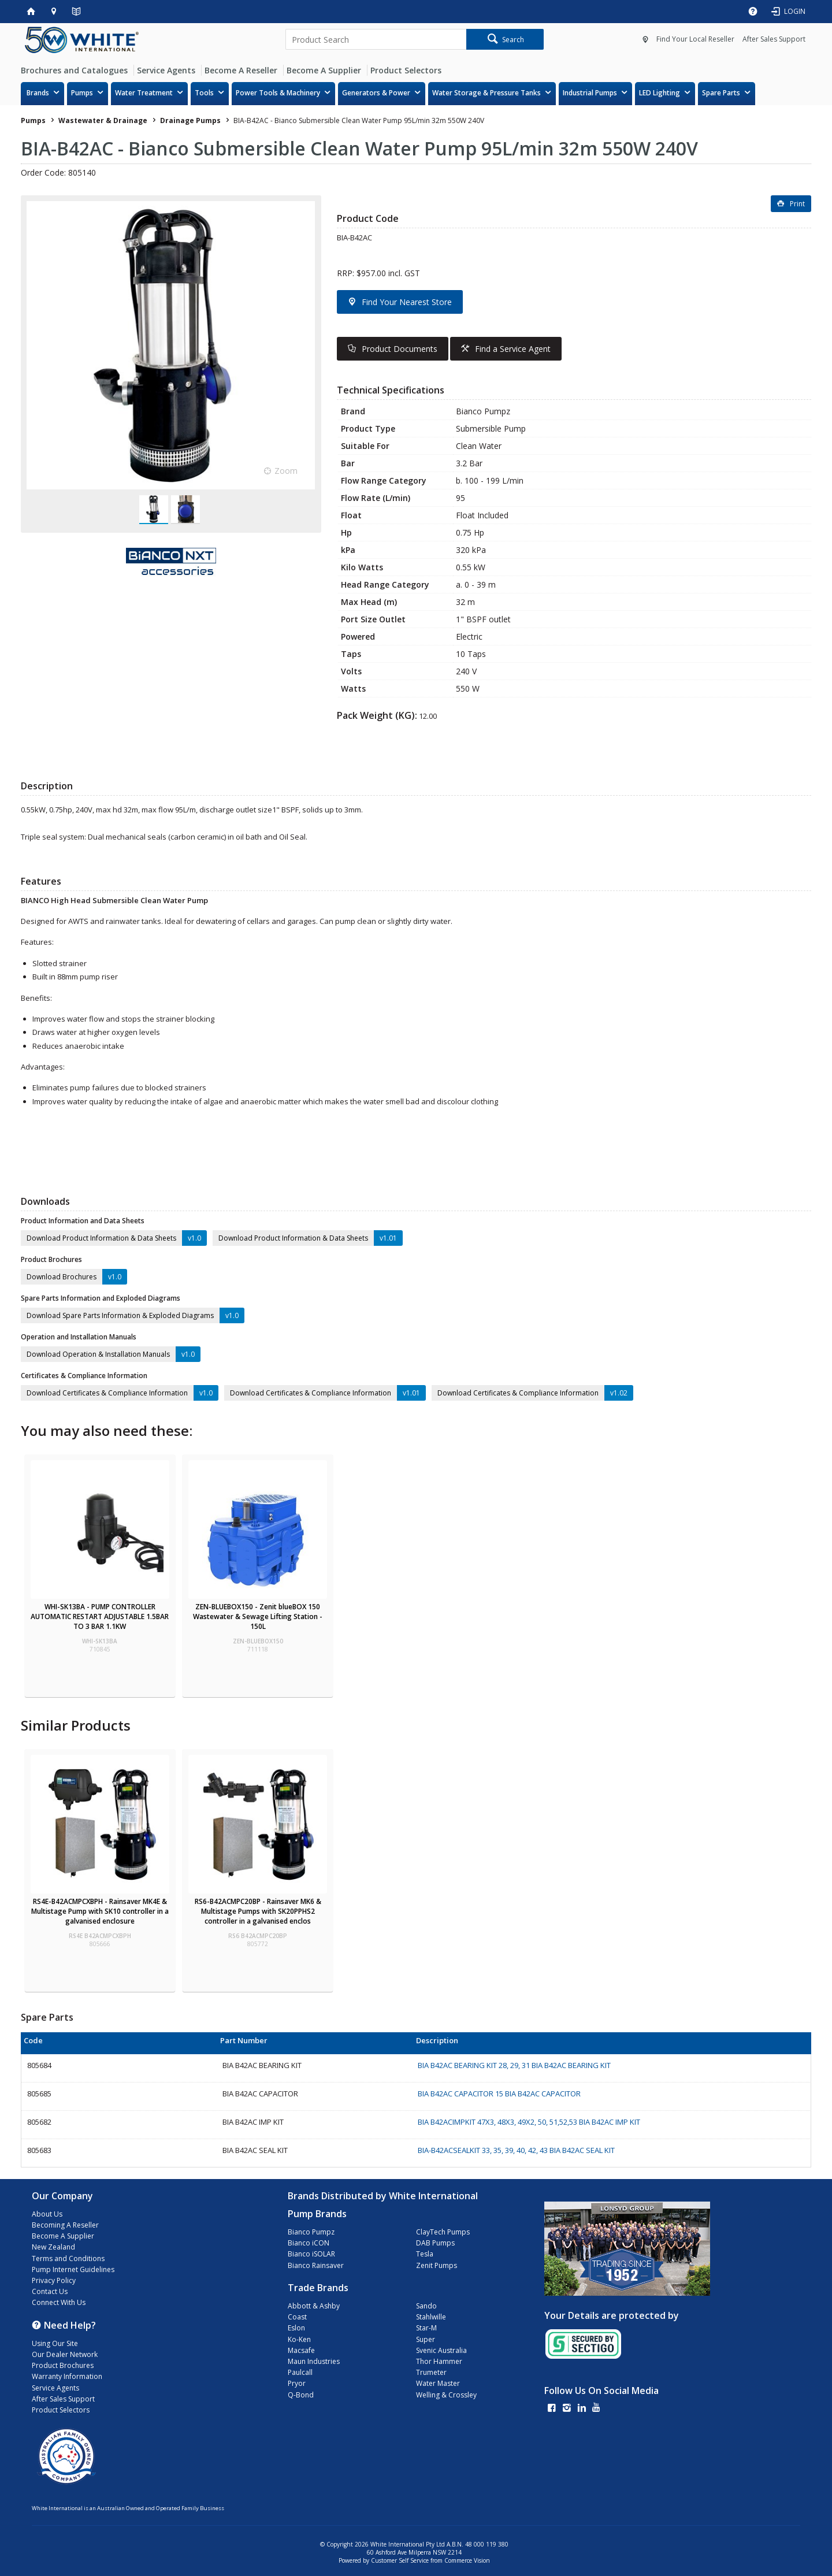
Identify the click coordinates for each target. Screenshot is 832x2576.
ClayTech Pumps (443, 2232)
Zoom (286, 470)
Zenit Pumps (436, 2265)
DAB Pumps (435, 2243)
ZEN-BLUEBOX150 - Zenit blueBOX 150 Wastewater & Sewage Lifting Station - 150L (257, 1616)
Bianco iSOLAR (311, 2254)
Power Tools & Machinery (278, 93)
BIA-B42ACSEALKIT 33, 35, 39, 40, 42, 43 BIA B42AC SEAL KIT (516, 2150)
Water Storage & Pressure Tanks (486, 93)
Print (797, 204)
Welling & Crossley (446, 2395)
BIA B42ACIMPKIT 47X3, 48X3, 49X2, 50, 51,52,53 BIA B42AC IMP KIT (529, 2122)
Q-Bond (301, 2395)
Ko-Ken (299, 2339)
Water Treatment (144, 93)
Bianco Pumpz (311, 2232)
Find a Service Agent (513, 348)
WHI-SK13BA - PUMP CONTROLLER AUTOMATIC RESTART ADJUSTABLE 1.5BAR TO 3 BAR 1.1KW (100, 1616)
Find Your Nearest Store (407, 301)
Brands (38, 93)
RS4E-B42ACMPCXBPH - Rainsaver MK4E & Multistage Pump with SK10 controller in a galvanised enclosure (100, 1911)
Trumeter (431, 2372)
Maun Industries (314, 2361)
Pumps (82, 93)
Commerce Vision (467, 2560)
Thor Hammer (439, 2361)
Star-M (426, 2328)
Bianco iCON (308, 2243)
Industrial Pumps (590, 93)
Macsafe (301, 2350)
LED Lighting (659, 93)
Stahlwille (431, 2317)
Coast (297, 2317)
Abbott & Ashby (314, 2306)
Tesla (424, 2254)
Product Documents (399, 348)
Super (425, 2339)
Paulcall (300, 2372)
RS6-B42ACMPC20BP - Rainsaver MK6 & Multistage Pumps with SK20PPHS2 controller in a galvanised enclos (258, 1911)
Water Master (438, 2383)
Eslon (296, 2328)
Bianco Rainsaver (316, 2265)
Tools (204, 93)
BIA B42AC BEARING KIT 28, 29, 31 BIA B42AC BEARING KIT (514, 2065)
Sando (426, 2306)
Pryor (297, 2383)
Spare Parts (721, 93)
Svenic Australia (441, 2350)
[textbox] (375, 39)
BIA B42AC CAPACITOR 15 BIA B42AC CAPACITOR (499, 2093)
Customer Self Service (400, 2560)
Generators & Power (376, 93)
